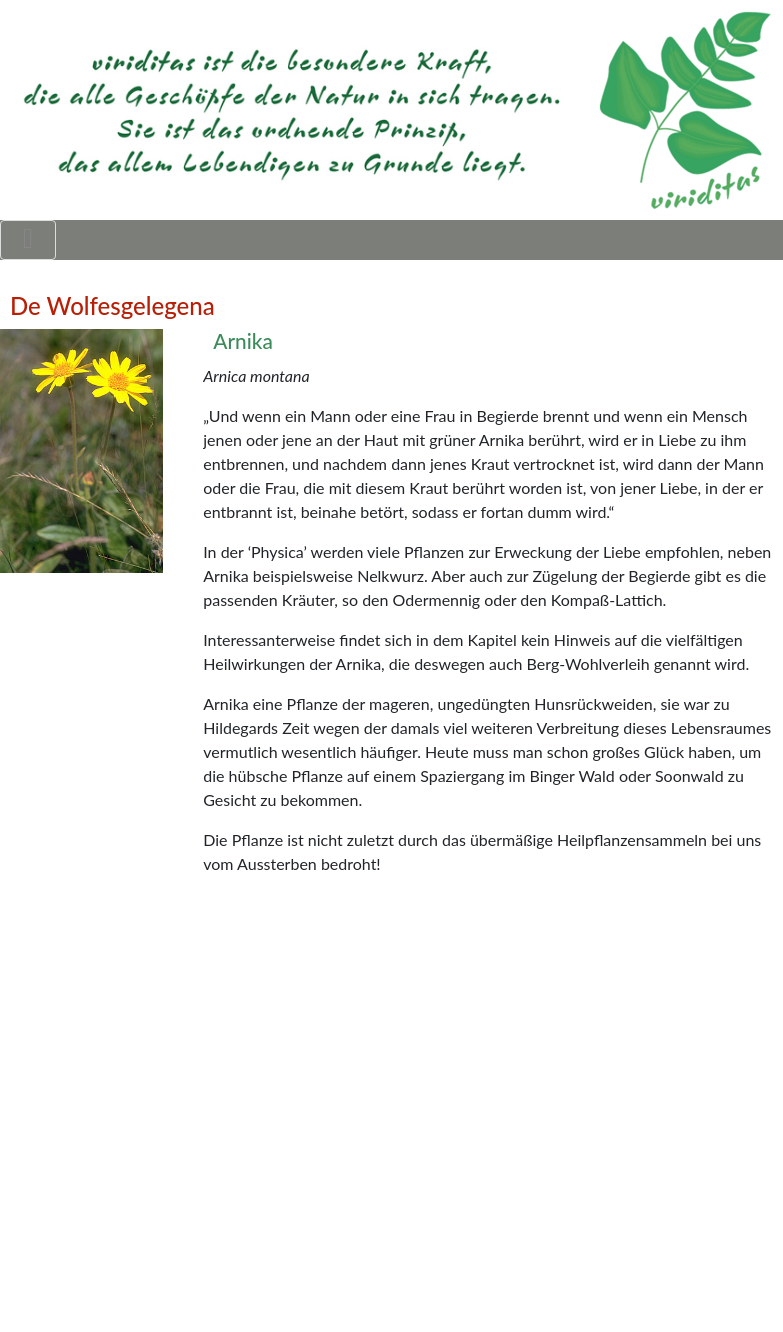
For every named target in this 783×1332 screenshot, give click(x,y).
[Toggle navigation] (28, 240)
